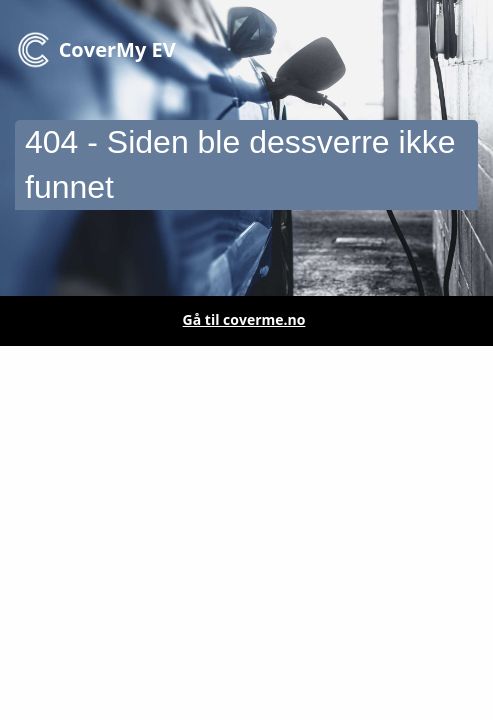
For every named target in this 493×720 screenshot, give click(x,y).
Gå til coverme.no (244, 319)
